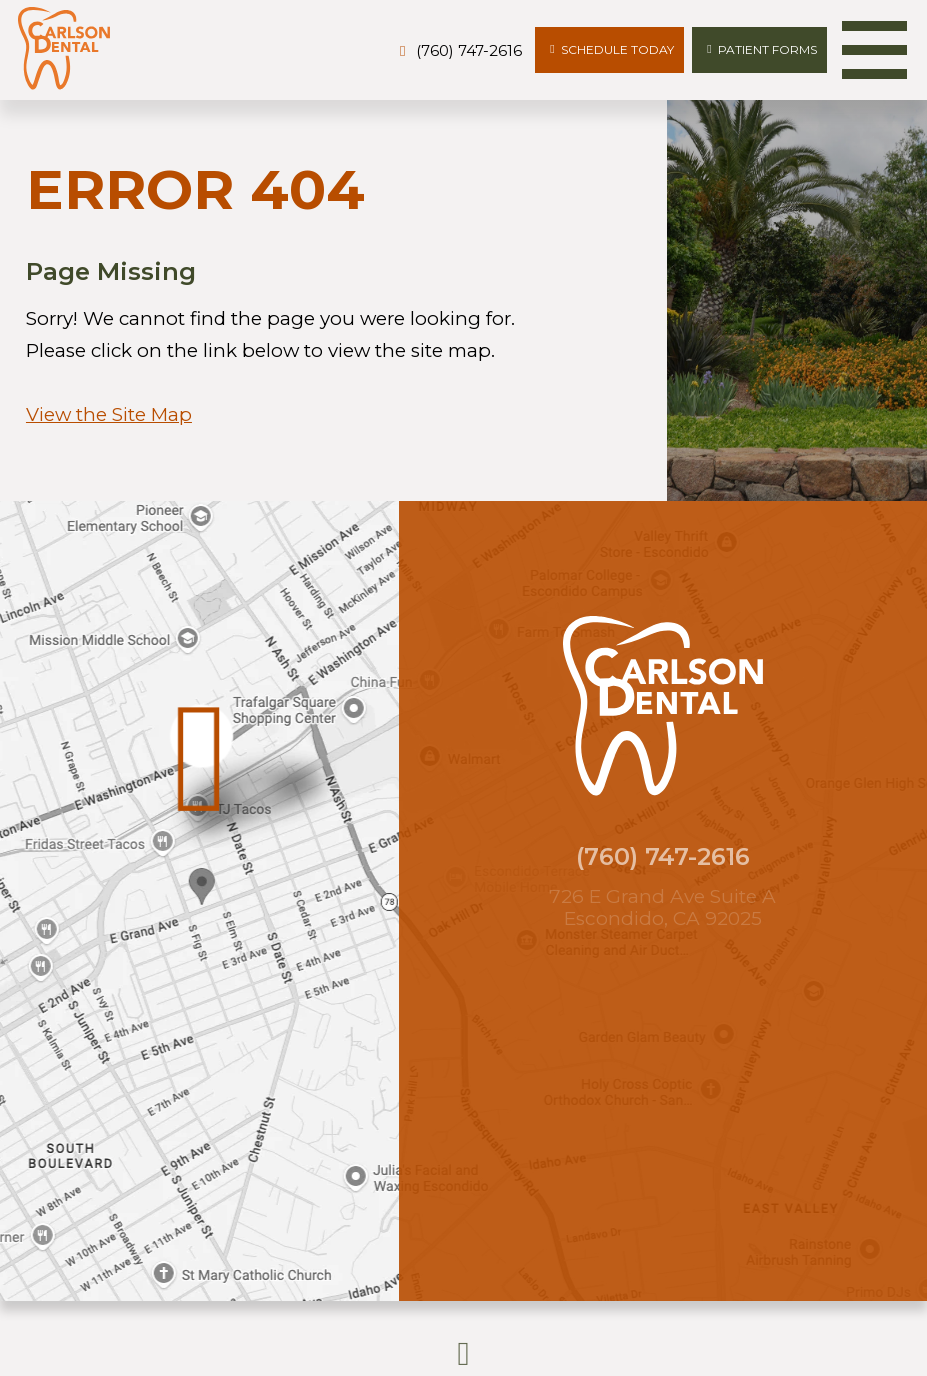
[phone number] (457, 51)
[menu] (874, 50)
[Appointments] (609, 50)
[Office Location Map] (201, 875)
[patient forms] (759, 50)
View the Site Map (109, 414)
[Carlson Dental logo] (64, 50)
